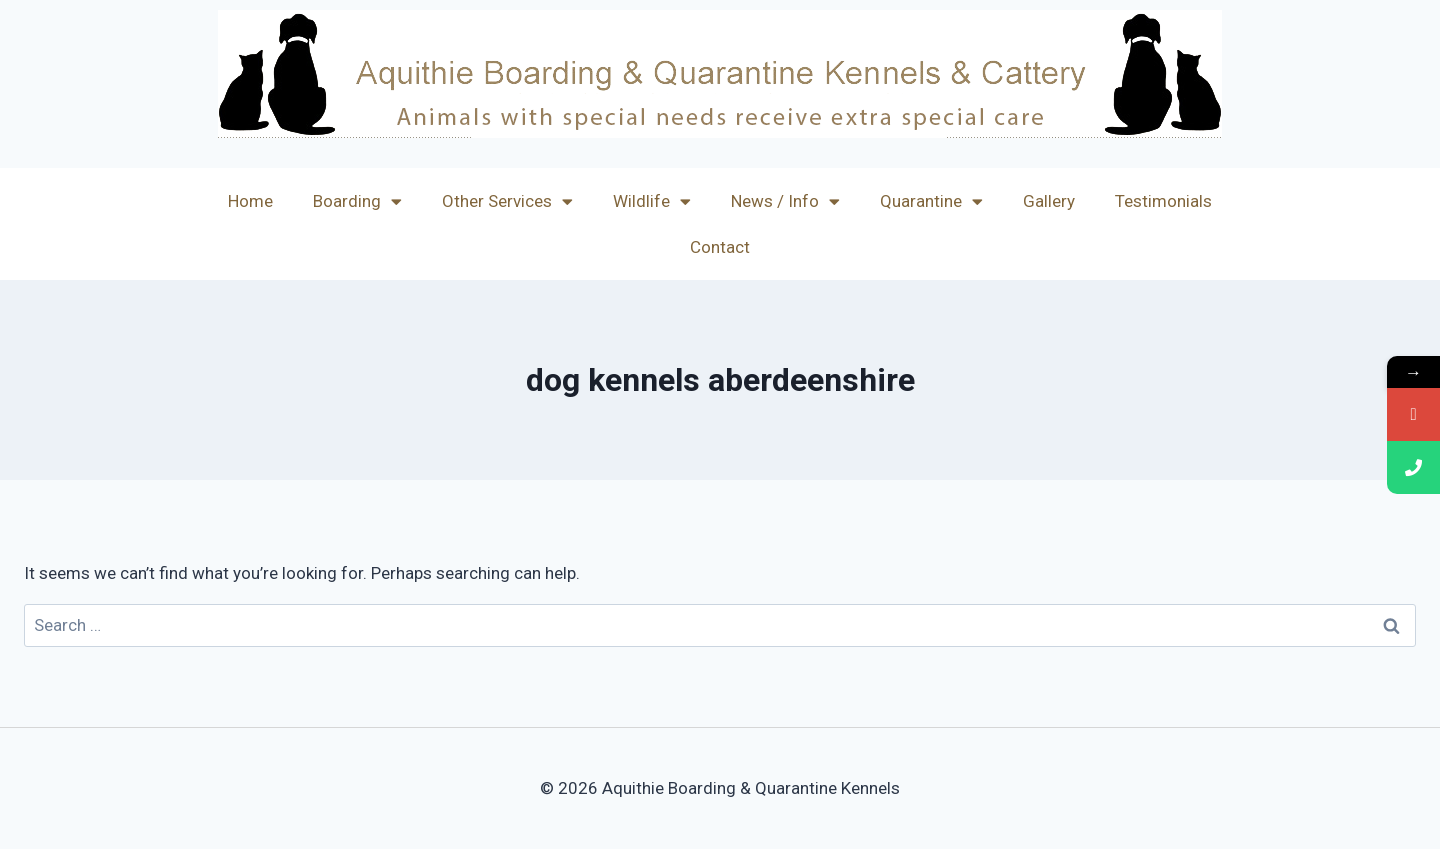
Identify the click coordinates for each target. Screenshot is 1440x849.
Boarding (357, 201)
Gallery (1049, 201)
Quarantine (931, 201)
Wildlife (652, 201)
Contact (720, 247)
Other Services (507, 201)
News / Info (785, 201)
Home (250, 201)
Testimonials (1163, 201)
